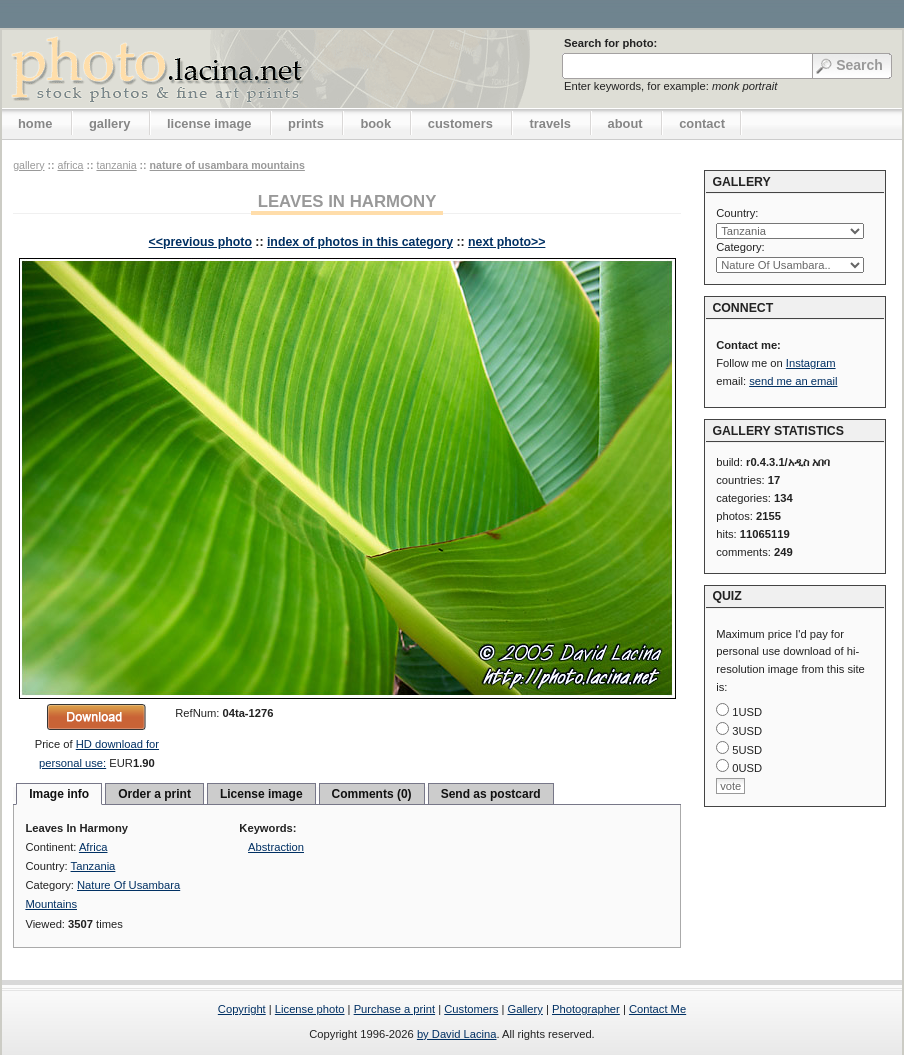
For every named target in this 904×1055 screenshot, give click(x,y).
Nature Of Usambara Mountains (227, 165)
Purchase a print (394, 1009)
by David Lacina (457, 1034)
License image (261, 794)
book (375, 123)
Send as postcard (491, 794)
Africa (70, 165)
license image (209, 123)
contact (702, 123)
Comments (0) (372, 794)
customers (460, 123)
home (35, 123)
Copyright (242, 1009)
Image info (59, 794)
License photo (310, 1009)
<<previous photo (200, 242)
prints (306, 123)
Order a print (154, 794)
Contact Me (657, 1009)
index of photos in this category (360, 242)
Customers (471, 1009)
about (625, 123)
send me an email (793, 381)
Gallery (524, 1009)
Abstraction (276, 847)
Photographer (586, 1009)
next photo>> (506, 242)
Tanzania (116, 165)
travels (550, 123)
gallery (110, 123)
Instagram (811, 363)
